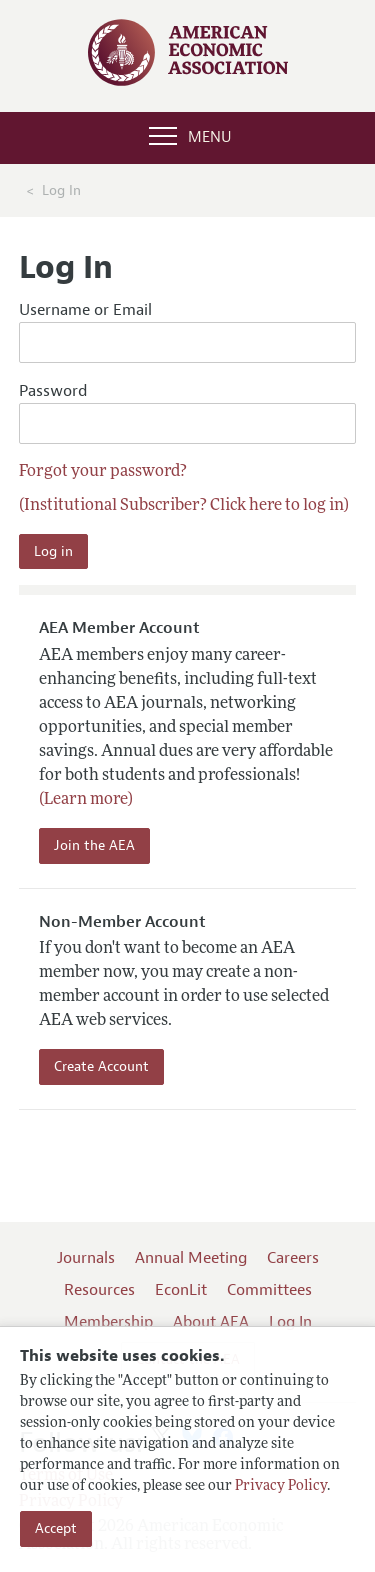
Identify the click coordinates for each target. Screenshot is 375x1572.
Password (188, 412)
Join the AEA (94, 845)
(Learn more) (86, 800)
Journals (86, 1258)
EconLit (181, 1290)
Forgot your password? (103, 472)
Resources (99, 1290)
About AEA (211, 1322)
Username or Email (188, 331)
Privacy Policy (281, 1486)
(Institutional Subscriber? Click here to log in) (184, 506)
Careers (293, 1258)
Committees (269, 1290)
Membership (108, 1322)
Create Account (101, 1066)
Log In (290, 1322)
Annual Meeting (191, 1258)
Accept (56, 1528)
